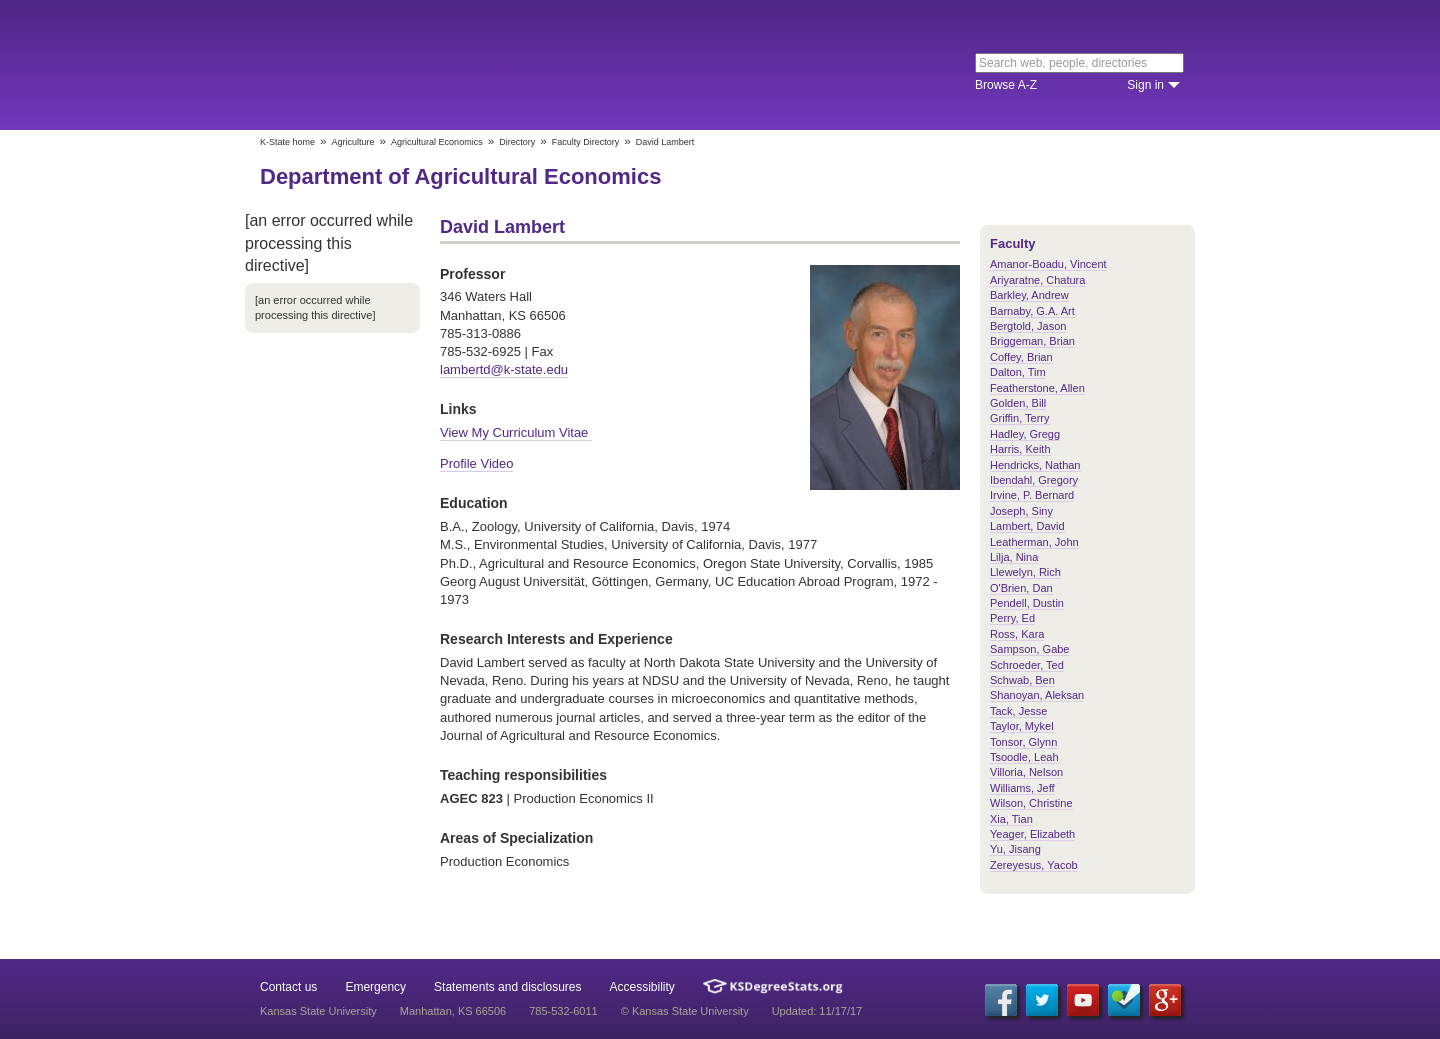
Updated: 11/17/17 (817, 1011)
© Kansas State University (685, 1011)
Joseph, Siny (1021, 511)
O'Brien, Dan (1021, 588)
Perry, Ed (1012, 618)
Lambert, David (1027, 526)
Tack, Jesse (1018, 711)
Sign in (1145, 85)
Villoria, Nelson (1026, 772)
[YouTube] (1083, 1000)
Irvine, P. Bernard (1032, 495)
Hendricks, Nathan (1035, 465)
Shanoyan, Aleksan (1037, 695)
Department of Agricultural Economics (460, 176)
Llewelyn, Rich (1025, 572)
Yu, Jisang (1015, 849)
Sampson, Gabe (1030, 649)
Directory (517, 142)
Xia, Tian (1011, 819)
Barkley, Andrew (1029, 295)
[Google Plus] (1165, 1000)
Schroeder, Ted (1027, 665)
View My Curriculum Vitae (516, 432)
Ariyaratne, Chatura (1037, 280)
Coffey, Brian (1021, 357)
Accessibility (642, 987)
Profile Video (476, 463)
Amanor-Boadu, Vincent (1048, 264)
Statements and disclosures (507, 987)
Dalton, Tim (1018, 372)
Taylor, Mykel (1022, 726)
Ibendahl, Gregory (1034, 480)
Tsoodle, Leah (1024, 757)
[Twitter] (1042, 1000)
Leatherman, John (1034, 542)
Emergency (375, 987)
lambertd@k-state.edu (504, 369)
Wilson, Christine (1031, 803)
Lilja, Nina (1014, 557)
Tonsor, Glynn (1023, 742)
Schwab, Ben (1022, 680)
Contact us (288, 987)
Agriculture (353, 142)
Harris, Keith (1020, 449)
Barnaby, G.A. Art (1032, 311)
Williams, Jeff (1022, 788)
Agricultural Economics (437, 142)
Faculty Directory (586, 142)
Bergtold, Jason (1028, 326)
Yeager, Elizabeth (1032, 834)
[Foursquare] (1124, 1000)
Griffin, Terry (1020, 418)
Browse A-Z (1006, 85)
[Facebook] (1001, 1000)
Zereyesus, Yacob (1034, 865)
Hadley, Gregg (1025, 434)
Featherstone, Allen (1037, 388)
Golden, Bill (1018, 403)
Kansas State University (422, 65)
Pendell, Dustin (1027, 603)
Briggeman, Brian (1032, 341)
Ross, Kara (1017, 634)
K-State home (287, 142)
